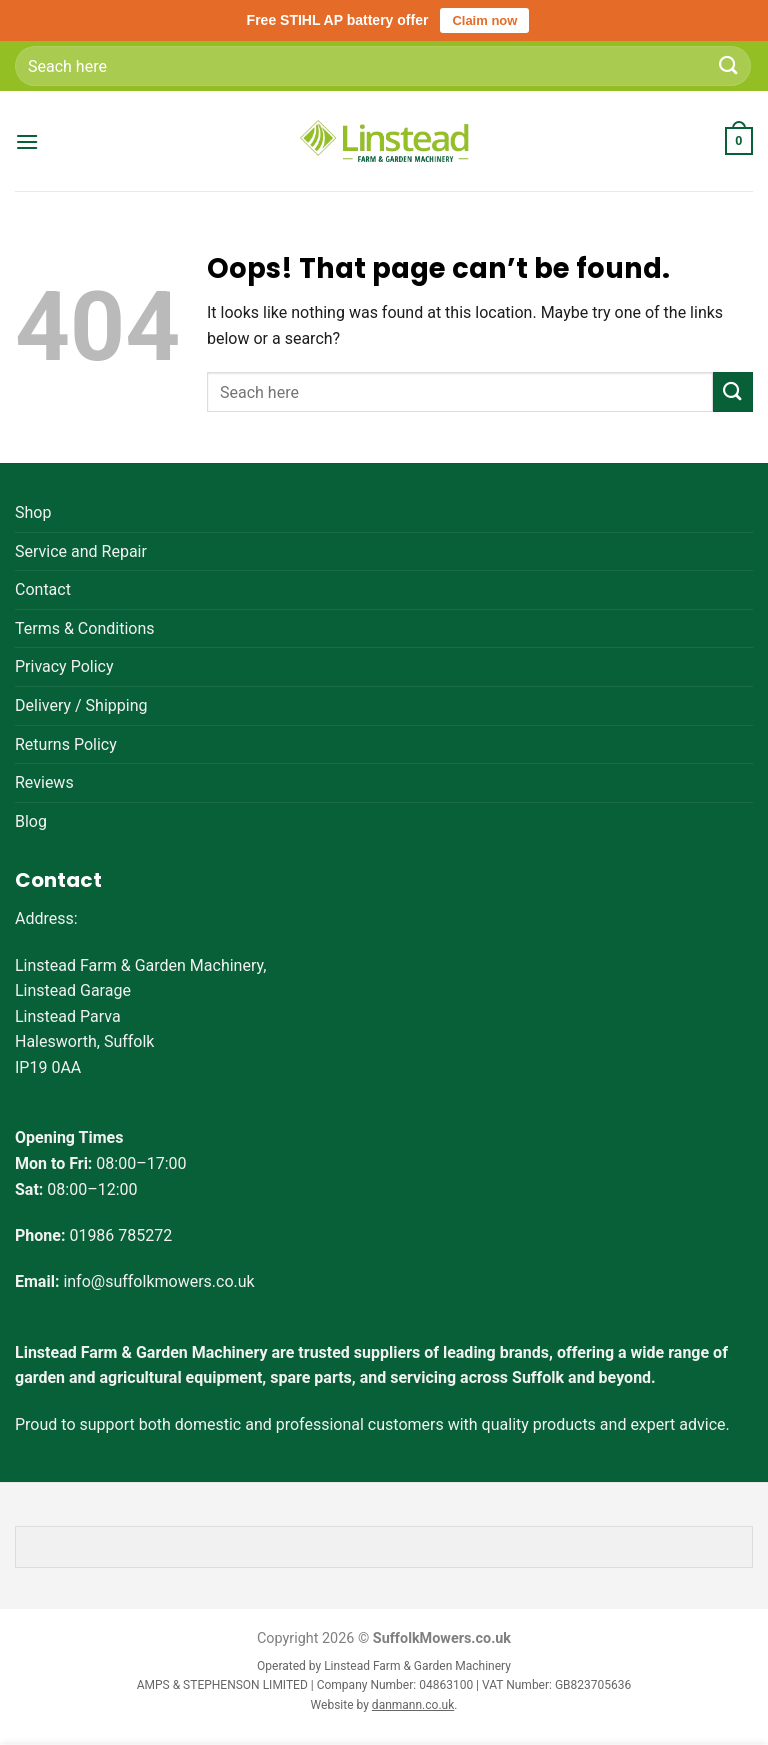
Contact (43, 589)
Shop (33, 512)
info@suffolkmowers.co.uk (158, 1281)
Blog (31, 821)
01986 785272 (120, 1235)
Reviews (44, 782)
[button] (27, 141)
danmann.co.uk (413, 1705)
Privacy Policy (64, 666)
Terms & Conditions (85, 628)
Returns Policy (66, 744)
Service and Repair (81, 551)
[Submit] (729, 65)
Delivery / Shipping (81, 705)
